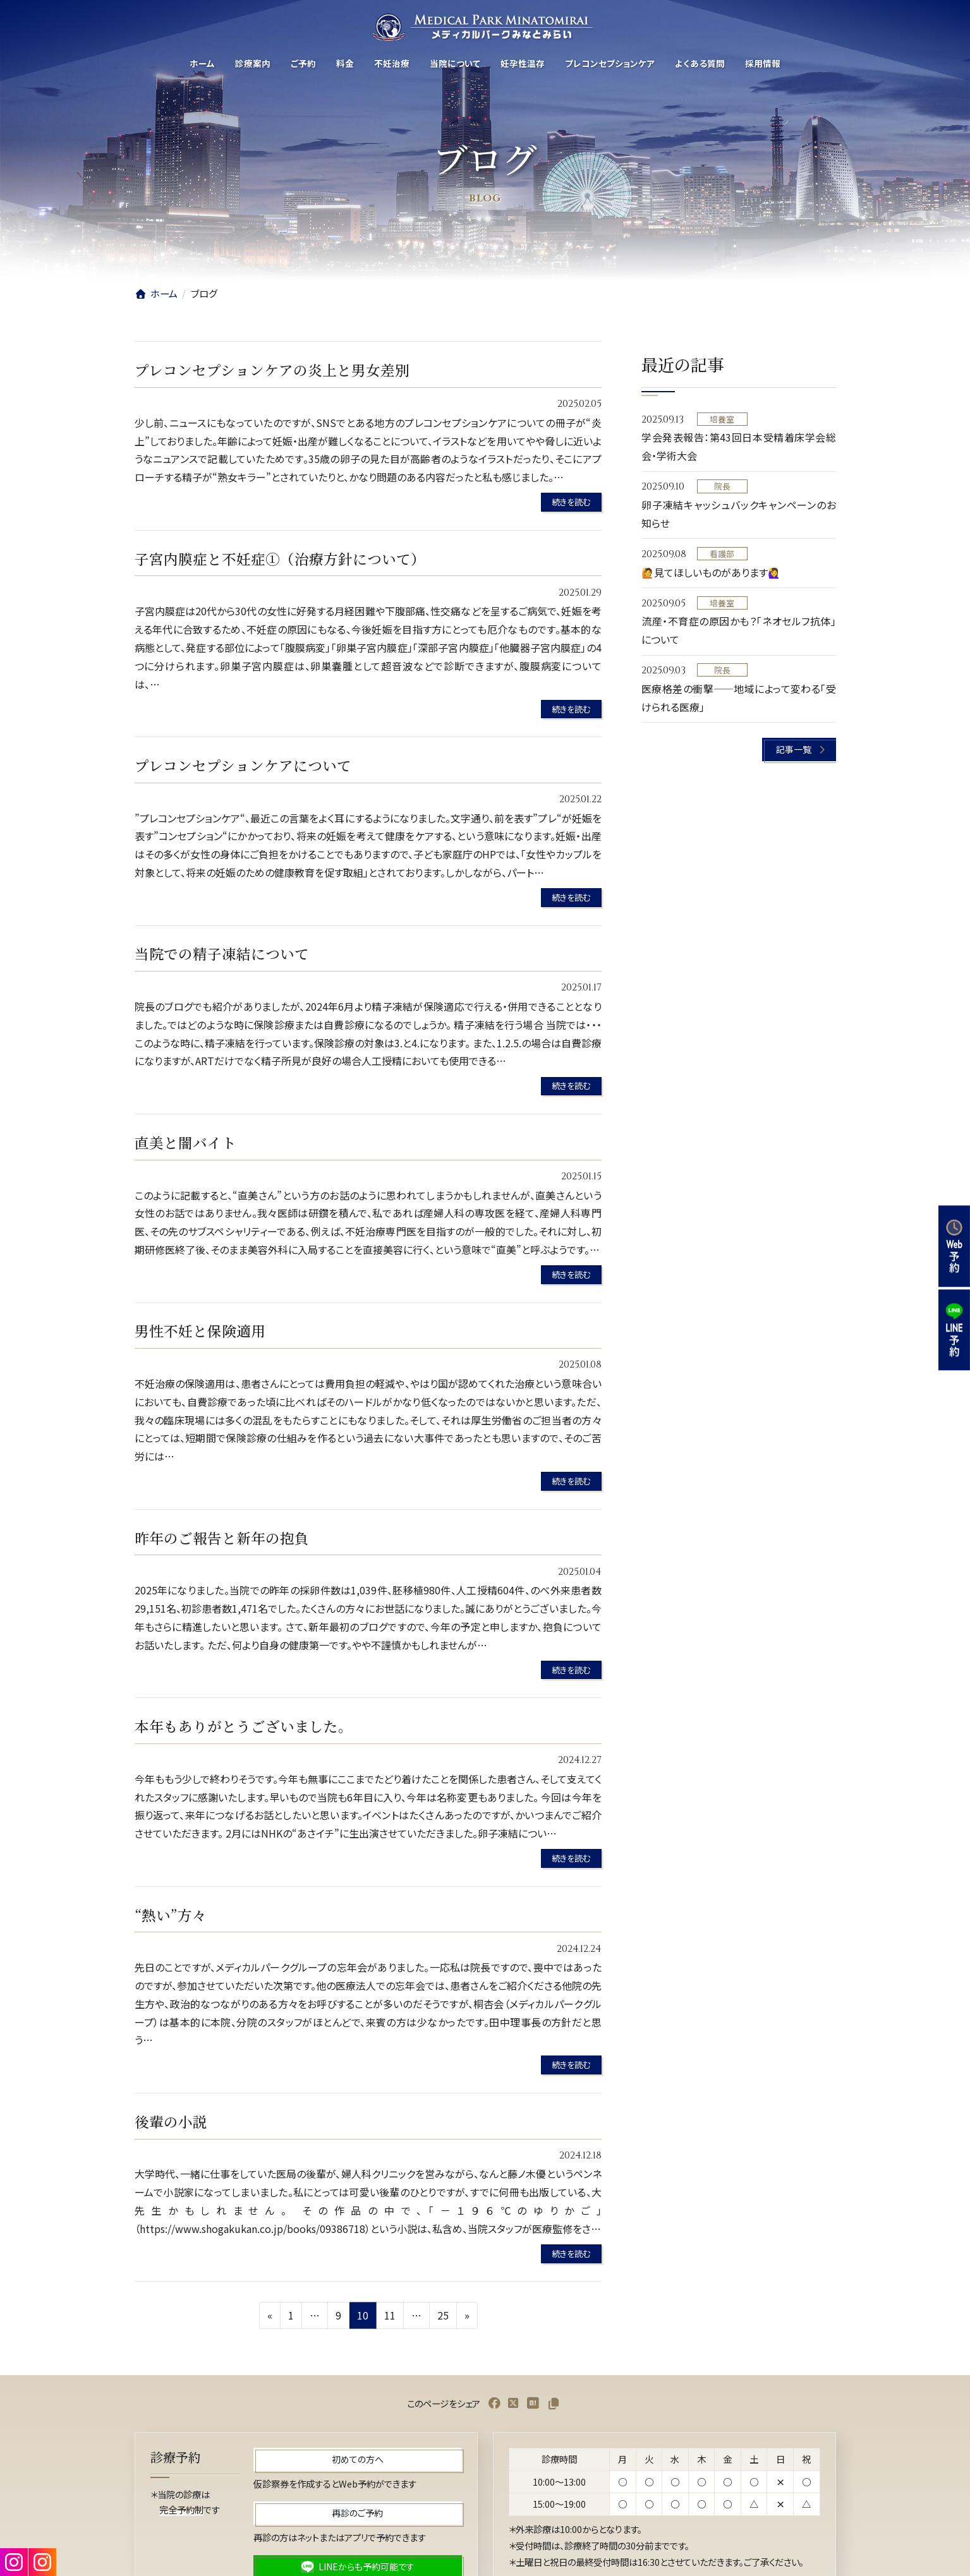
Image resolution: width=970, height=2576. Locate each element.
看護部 (722, 554)
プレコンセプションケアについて (243, 765)
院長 (721, 487)
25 (442, 2317)
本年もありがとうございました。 (244, 1726)
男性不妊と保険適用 (200, 1330)
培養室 (722, 419)
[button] (799, 749)
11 (389, 2317)
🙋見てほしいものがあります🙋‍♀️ (710, 572)
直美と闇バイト (185, 1142)
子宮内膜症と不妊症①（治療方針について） (280, 558)
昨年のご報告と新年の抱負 (222, 1537)
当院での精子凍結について (222, 953)
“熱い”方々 (171, 1915)
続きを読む (571, 502)
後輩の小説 (171, 2121)
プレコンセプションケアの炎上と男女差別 (272, 369)
